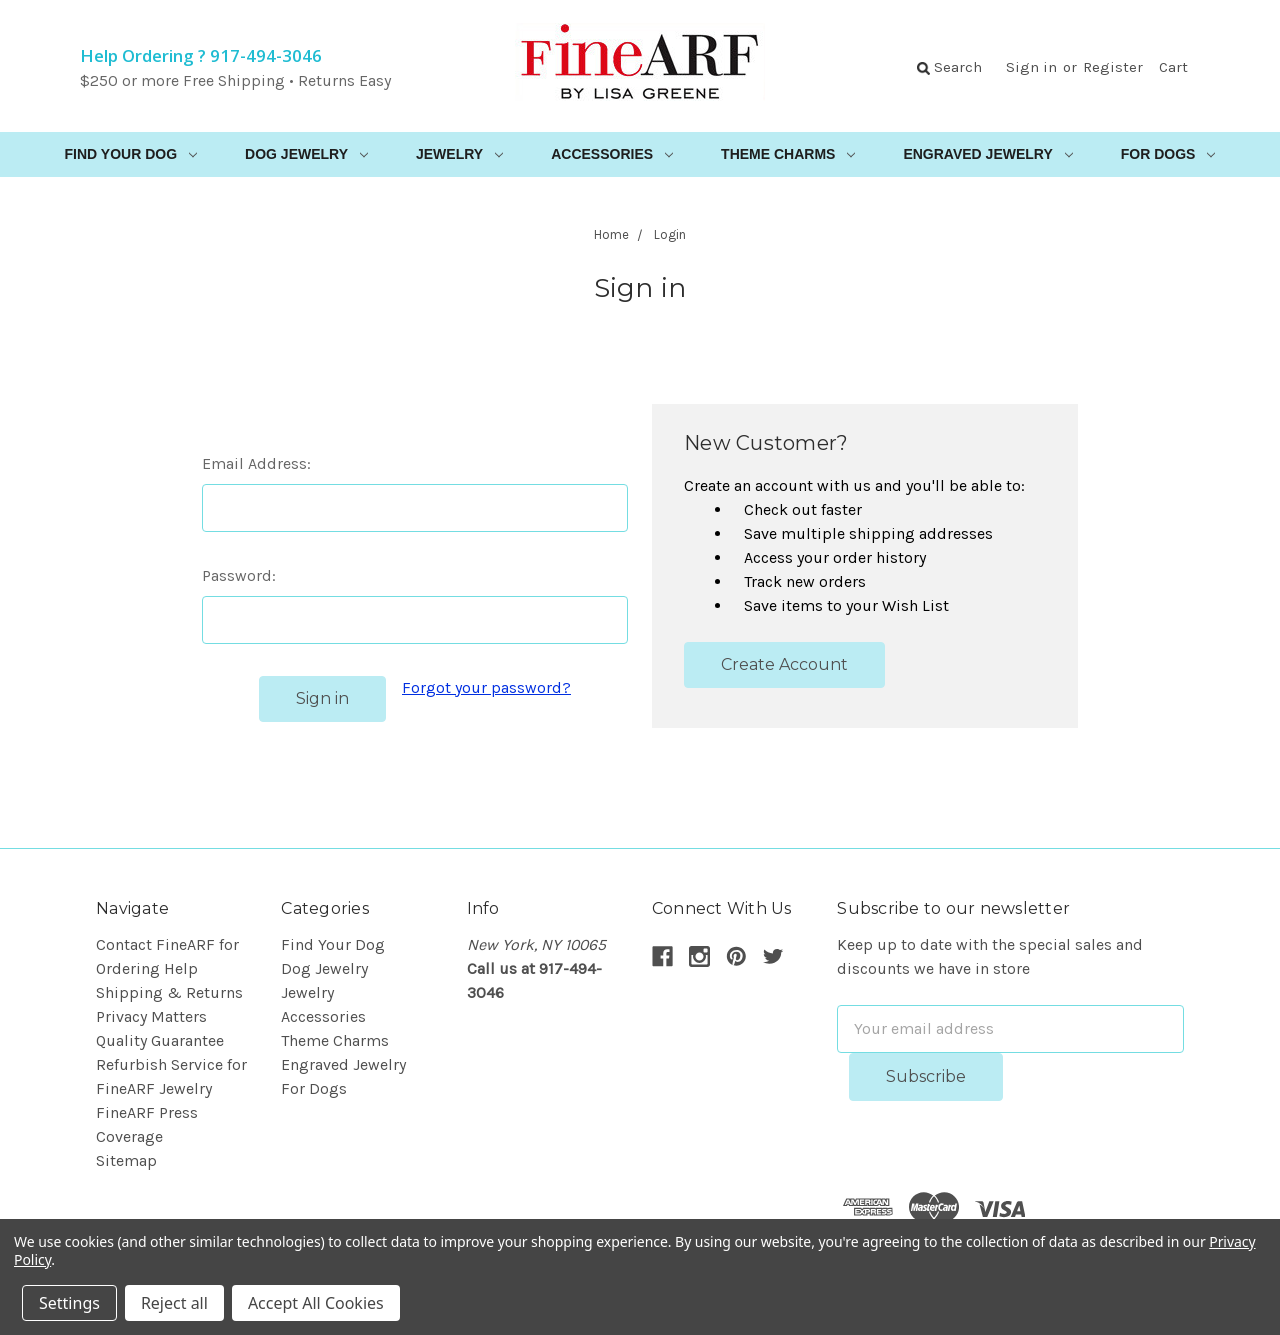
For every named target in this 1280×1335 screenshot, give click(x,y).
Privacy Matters (151, 1016)
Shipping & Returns (169, 992)
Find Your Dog (131, 154)
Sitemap (126, 1160)
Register (1113, 67)
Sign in (1031, 67)
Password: (239, 575)
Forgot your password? (486, 687)
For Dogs (1168, 154)
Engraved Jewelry (987, 154)
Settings (69, 1303)
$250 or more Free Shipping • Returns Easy (235, 80)
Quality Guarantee (160, 1040)
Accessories (612, 154)
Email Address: (256, 463)
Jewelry (459, 154)
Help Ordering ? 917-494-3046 (201, 55)
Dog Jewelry (306, 154)
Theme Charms (788, 154)
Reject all (174, 1303)
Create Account (784, 664)
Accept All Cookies (316, 1303)
